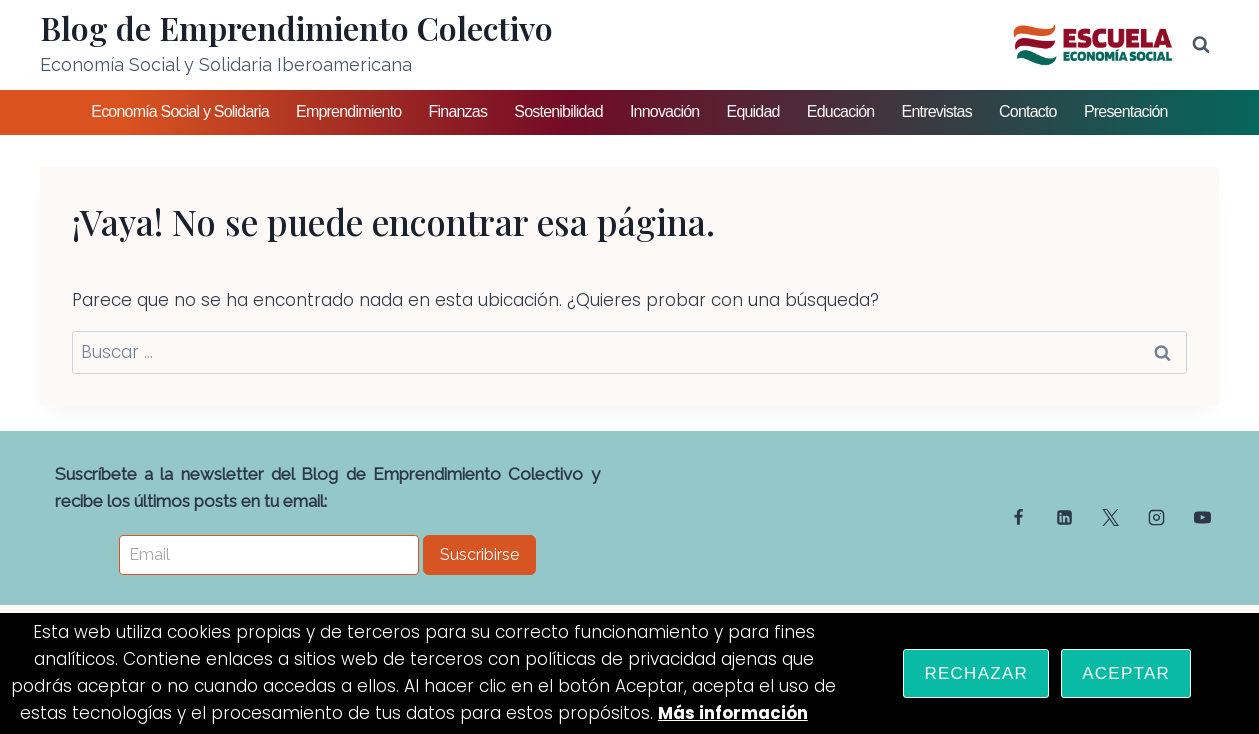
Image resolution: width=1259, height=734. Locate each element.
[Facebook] (1019, 518)
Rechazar (976, 673)
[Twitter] (1110, 518)
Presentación (1126, 111)
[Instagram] (1156, 518)
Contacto (1028, 111)
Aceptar (1126, 673)
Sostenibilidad (558, 111)
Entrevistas (937, 111)
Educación (841, 111)
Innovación (664, 111)
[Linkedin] (1065, 518)
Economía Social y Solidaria (180, 111)
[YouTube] (1202, 518)
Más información (732, 714)
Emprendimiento (348, 111)
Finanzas (458, 111)
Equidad (753, 111)
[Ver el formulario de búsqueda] (1201, 45)
